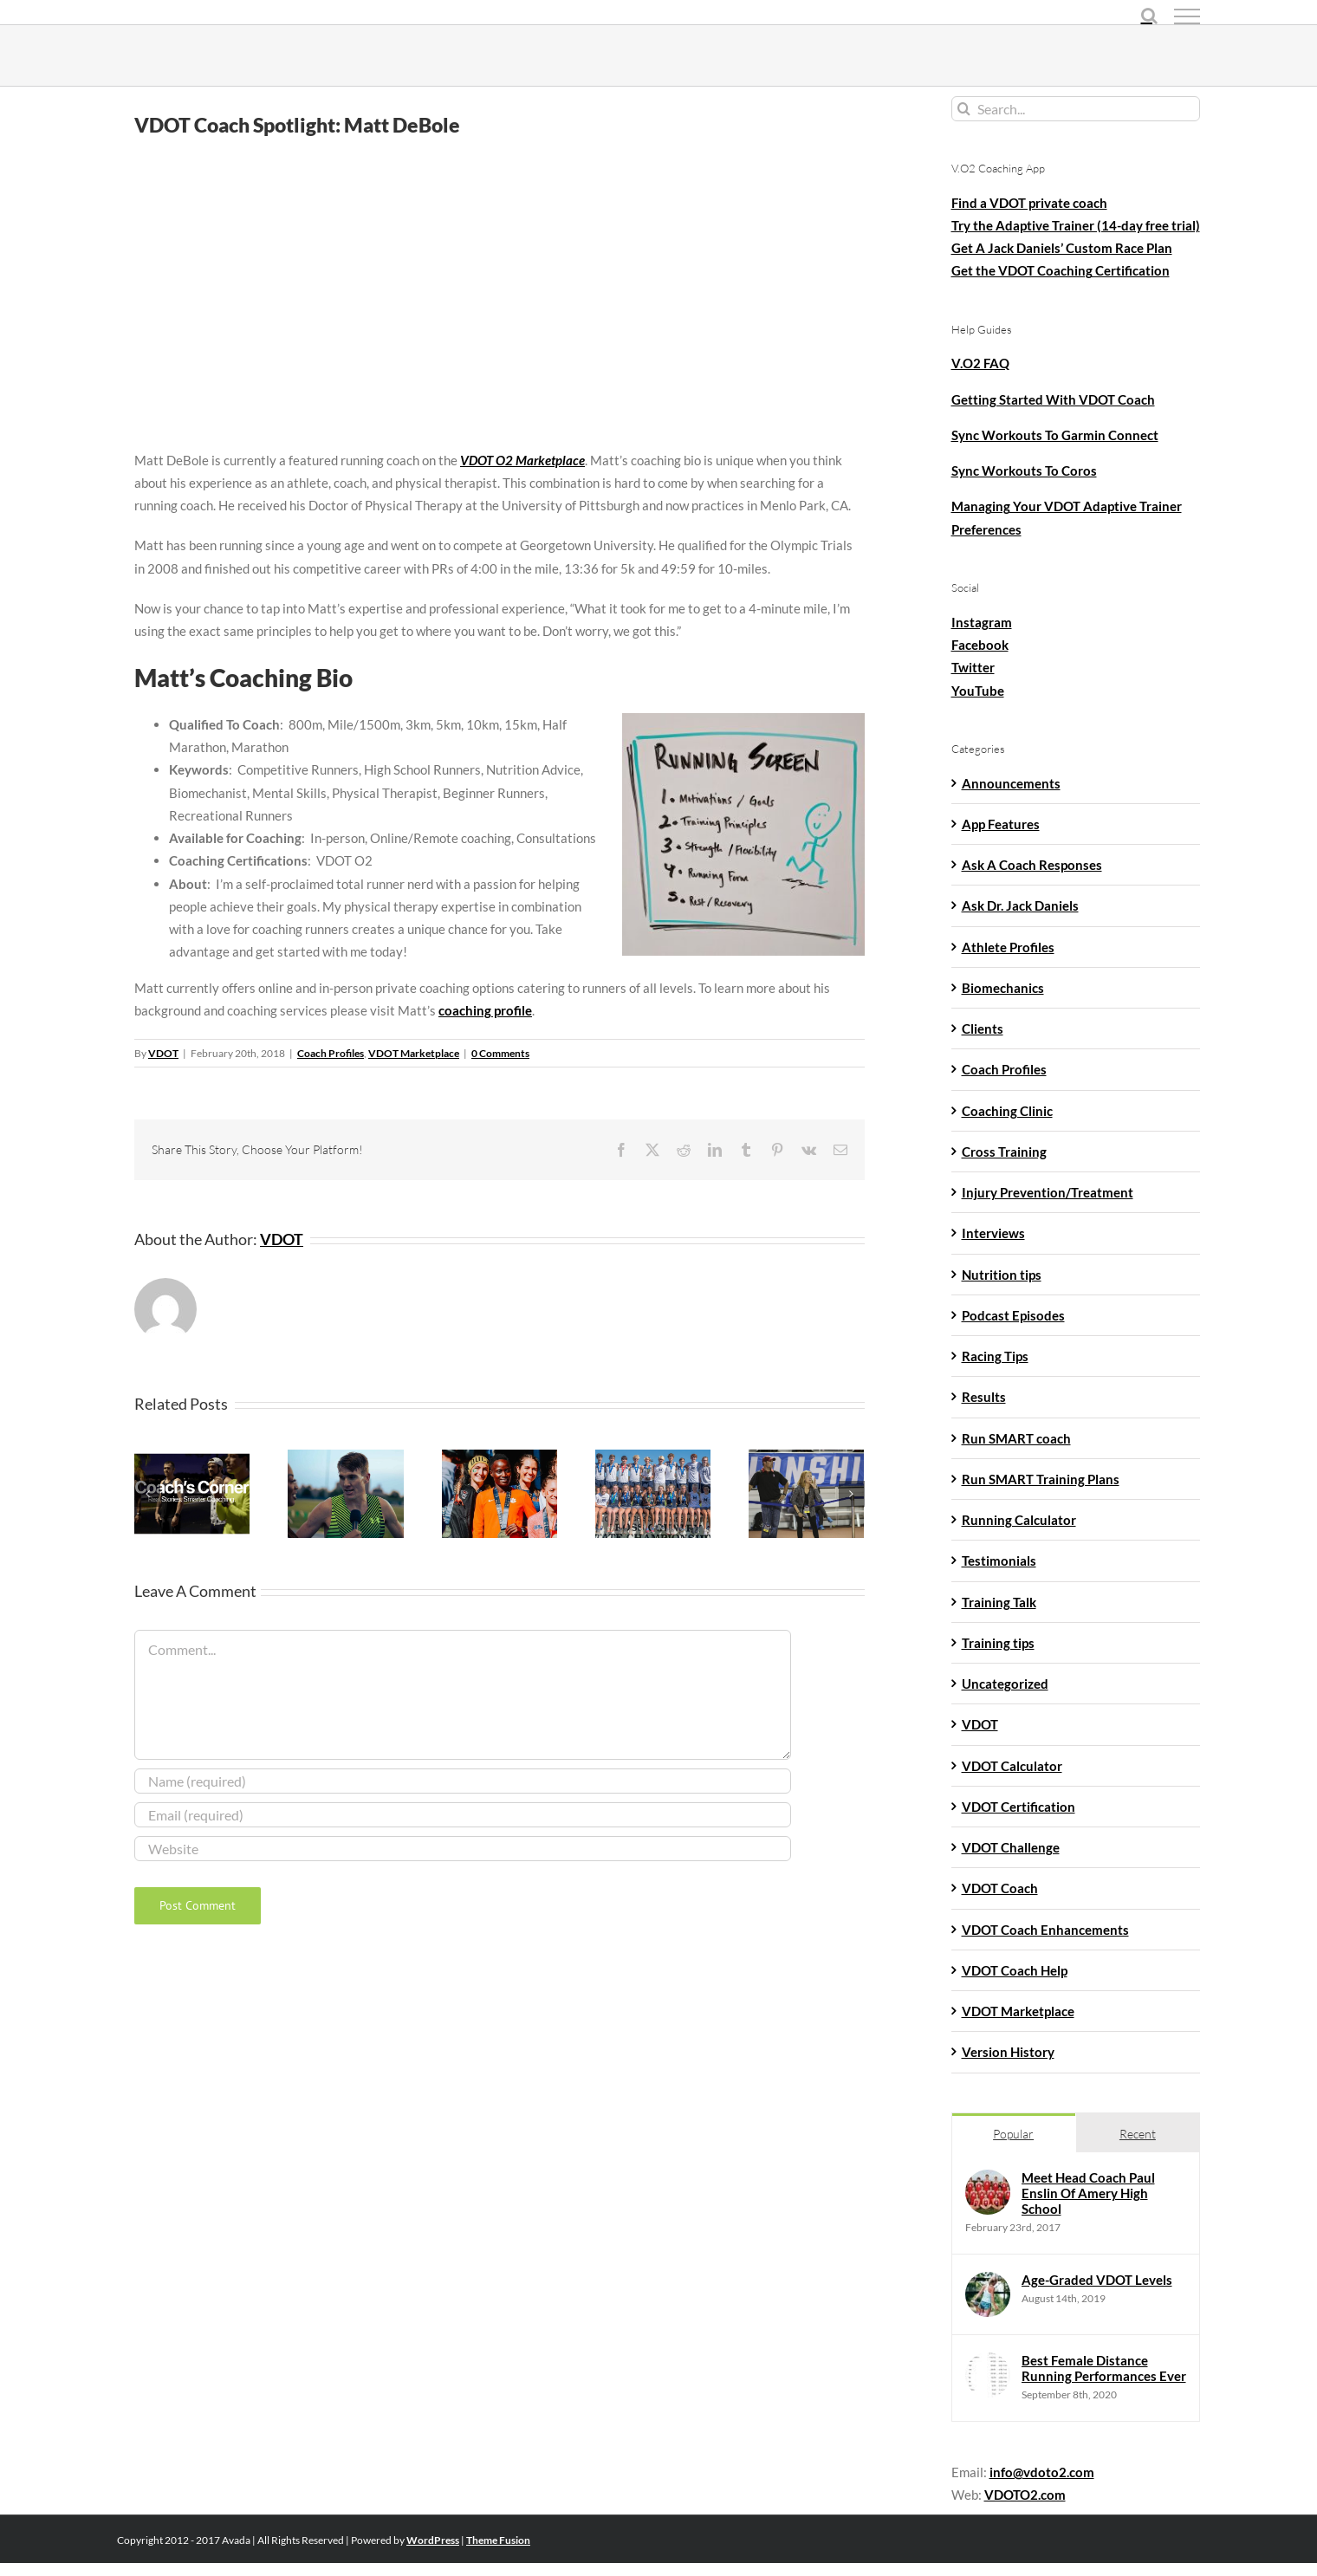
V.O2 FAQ (980, 363)
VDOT (163, 1053)
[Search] (963, 108)
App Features (1001, 824)
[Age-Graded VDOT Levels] (987, 2283)
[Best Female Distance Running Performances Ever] (987, 2364)
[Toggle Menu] (1187, 16)
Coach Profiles (330, 1053)
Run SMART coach (1016, 1438)
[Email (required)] (462, 1814)
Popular (1013, 2133)
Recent (1137, 2133)
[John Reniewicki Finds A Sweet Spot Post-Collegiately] (345, 1457)
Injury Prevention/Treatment (1047, 1192)
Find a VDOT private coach (1029, 203)
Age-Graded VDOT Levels (1097, 2279)
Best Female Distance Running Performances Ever (1104, 2368)
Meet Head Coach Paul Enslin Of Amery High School (1088, 2193)
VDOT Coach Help (1014, 1970)
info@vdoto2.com (1041, 2472)
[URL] (462, 1848)
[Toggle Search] (1149, 15)
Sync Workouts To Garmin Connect (1054, 435)
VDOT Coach (1000, 1888)
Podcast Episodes (1013, 1315)
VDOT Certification (1018, 1806)
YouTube (977, 690)
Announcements (1011, 783)
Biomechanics (1003, 988)
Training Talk (999, 1602)
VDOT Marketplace (413, 1053)
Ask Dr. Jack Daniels (1020, 905)
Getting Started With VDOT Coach (1053, 399)
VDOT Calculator (1012, 1766)
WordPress (432, 2540)
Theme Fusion (498, 2540)
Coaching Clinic (1007, 1111)
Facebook (980, 644)
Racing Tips (995, 1356)
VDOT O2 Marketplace (522, 460)
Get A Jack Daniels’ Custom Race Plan (1061, 248)
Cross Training (1004, 1151)
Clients (982, 1028)
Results (984, 1397)
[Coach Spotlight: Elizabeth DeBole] (806, 1457)
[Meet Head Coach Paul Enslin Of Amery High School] (987, 2181)
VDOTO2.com (1025, 2494)
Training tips (998, 1643)
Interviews (993, 1233)
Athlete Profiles (1008, 947)
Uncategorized (1005, 1683)
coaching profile (485, 1010)
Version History (1008, 2052)
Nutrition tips (1001, 1274)
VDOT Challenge (1011, 1847)
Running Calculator (1019, 1520)
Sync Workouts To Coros (1024, 470)
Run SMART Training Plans (1040, 1479)
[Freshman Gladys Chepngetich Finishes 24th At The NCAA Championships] (499, 1457)
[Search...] (1076, 108)
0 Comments (500, 1053)
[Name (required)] (462, 1781)
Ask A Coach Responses (1032, 865)
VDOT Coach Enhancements (1045, 1929)
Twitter (973, 667)
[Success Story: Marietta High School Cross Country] (652, 1457)
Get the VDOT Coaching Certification (1060, 270)
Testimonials (999, 1560)
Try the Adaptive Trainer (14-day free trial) (1075, 225)
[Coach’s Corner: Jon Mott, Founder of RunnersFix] (192, 1457)
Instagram (981, 622)
